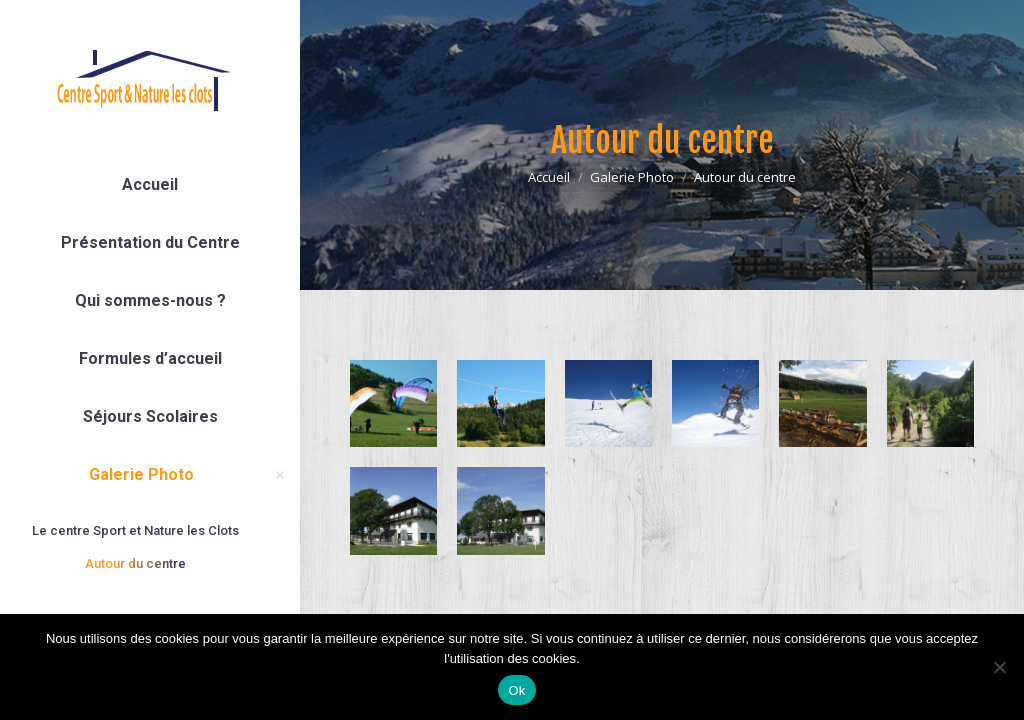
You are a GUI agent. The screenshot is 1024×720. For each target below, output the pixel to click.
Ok (516, 690)
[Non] (999, 667)
